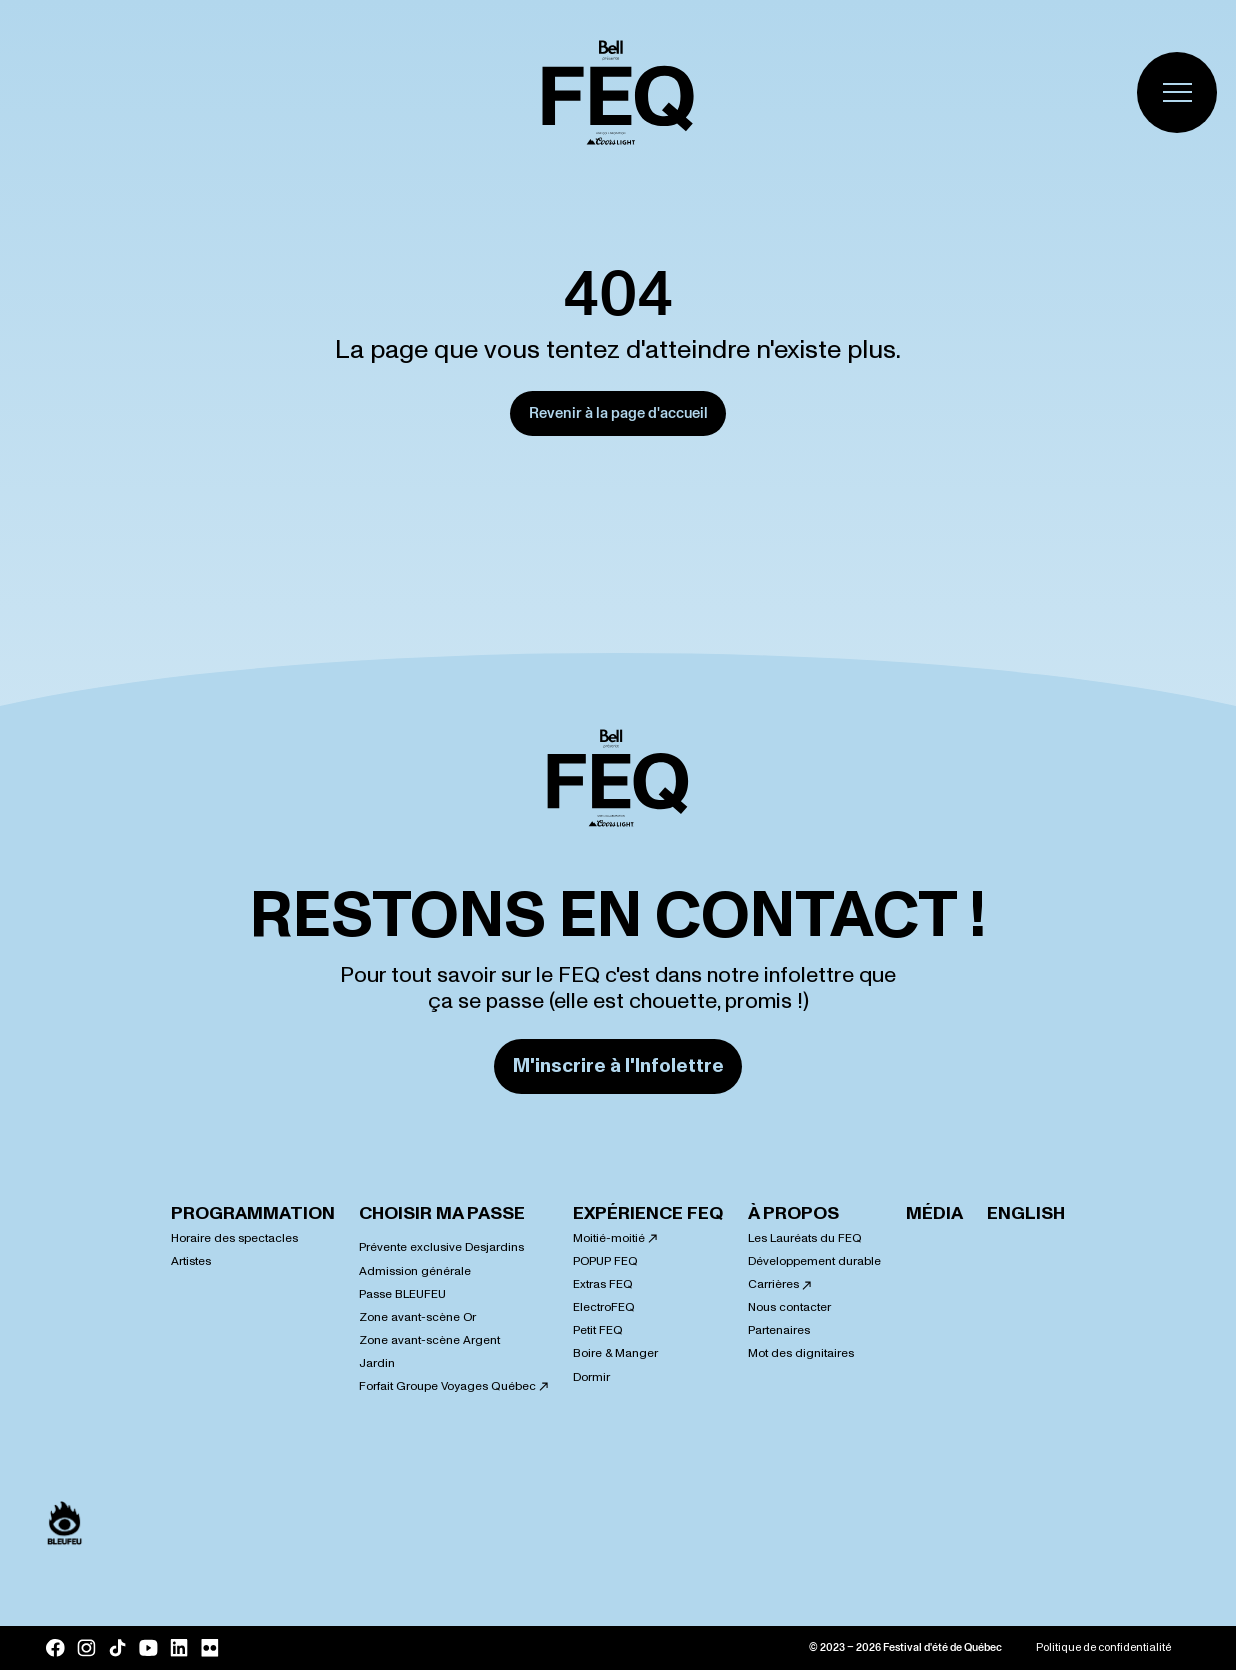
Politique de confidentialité (1103, 1648)
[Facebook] (55, 1648)
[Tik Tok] (117, 1648)
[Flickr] (210, 1648)
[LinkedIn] (179, 1648)
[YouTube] (148, 1648)
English (1026, 1214)
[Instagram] (86, 1648)
